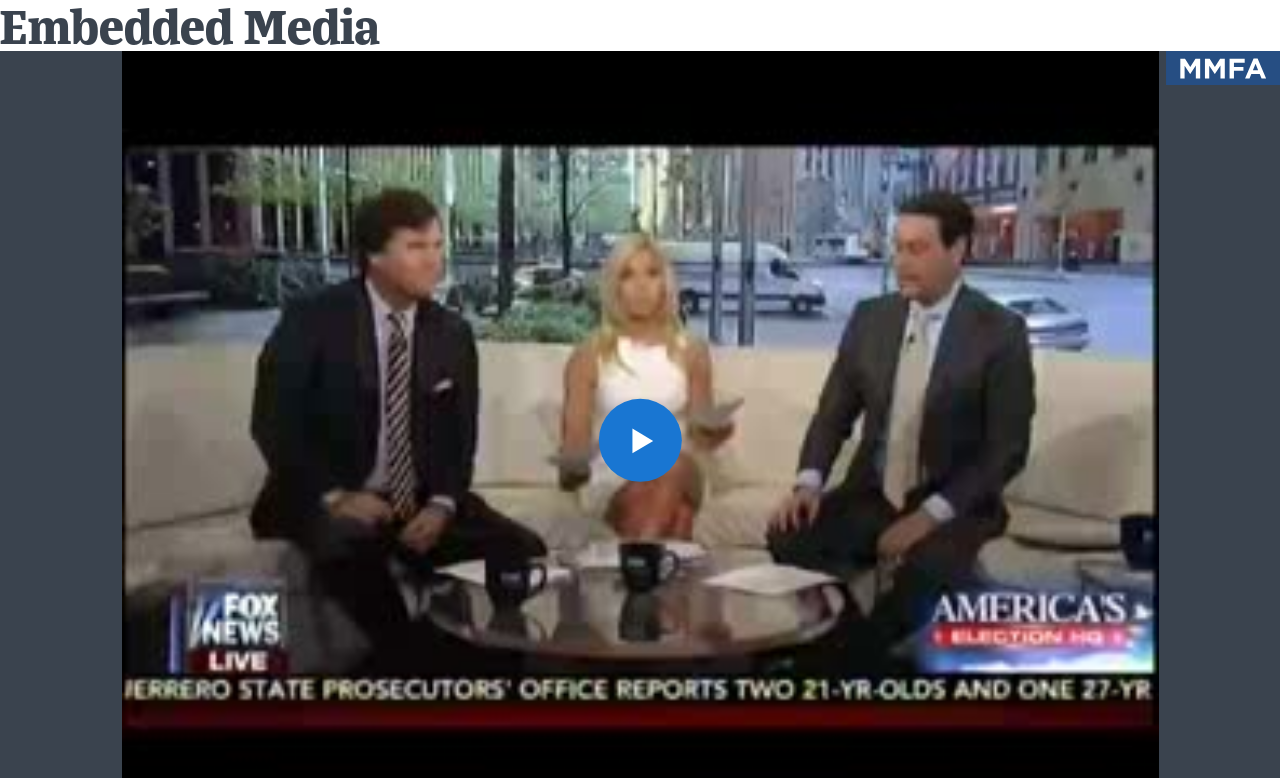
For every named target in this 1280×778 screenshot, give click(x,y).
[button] (639, 439)
